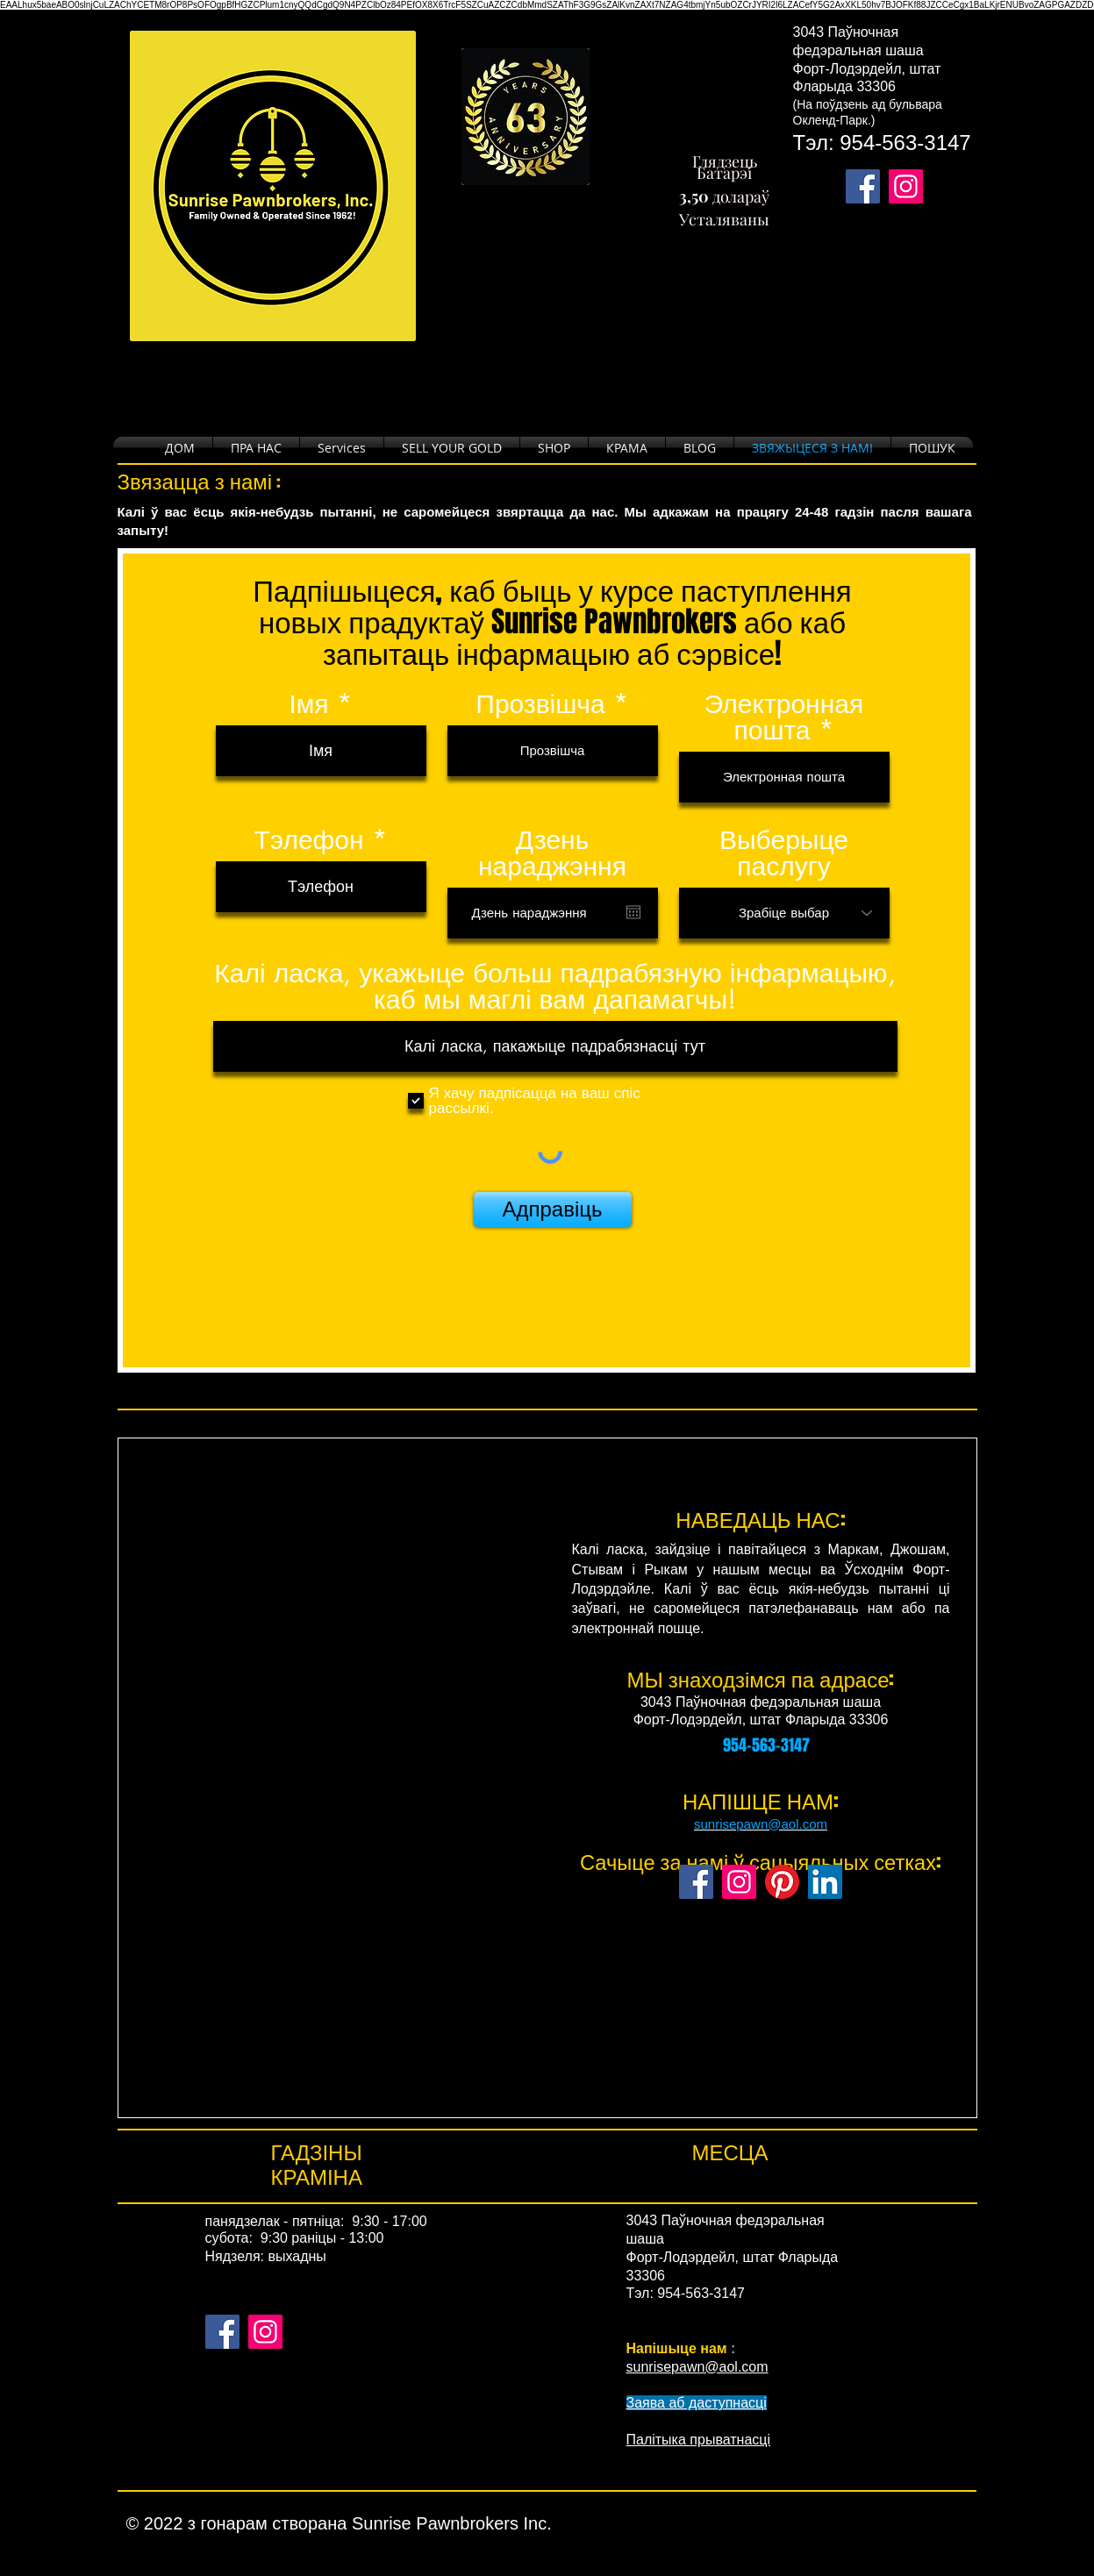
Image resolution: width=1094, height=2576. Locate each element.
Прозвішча (539, 703)
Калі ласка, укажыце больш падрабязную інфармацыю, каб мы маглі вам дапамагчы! (554, 986)
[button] (554, 448)
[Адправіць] (553, 1209)
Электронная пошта (783, 716)
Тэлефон (308, 839)
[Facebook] (696, 1882)
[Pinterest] (782, 1882)
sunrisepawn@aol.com (760, 1823)
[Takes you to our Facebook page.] (863, 186)
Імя (308, 703)
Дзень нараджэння (552, 852)
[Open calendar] (633, 912)
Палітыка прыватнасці (698, 2439)
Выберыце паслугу (783, 852)
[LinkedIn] (825, 1882)
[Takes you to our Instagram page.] (906, 186)
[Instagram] (739, 1882)
